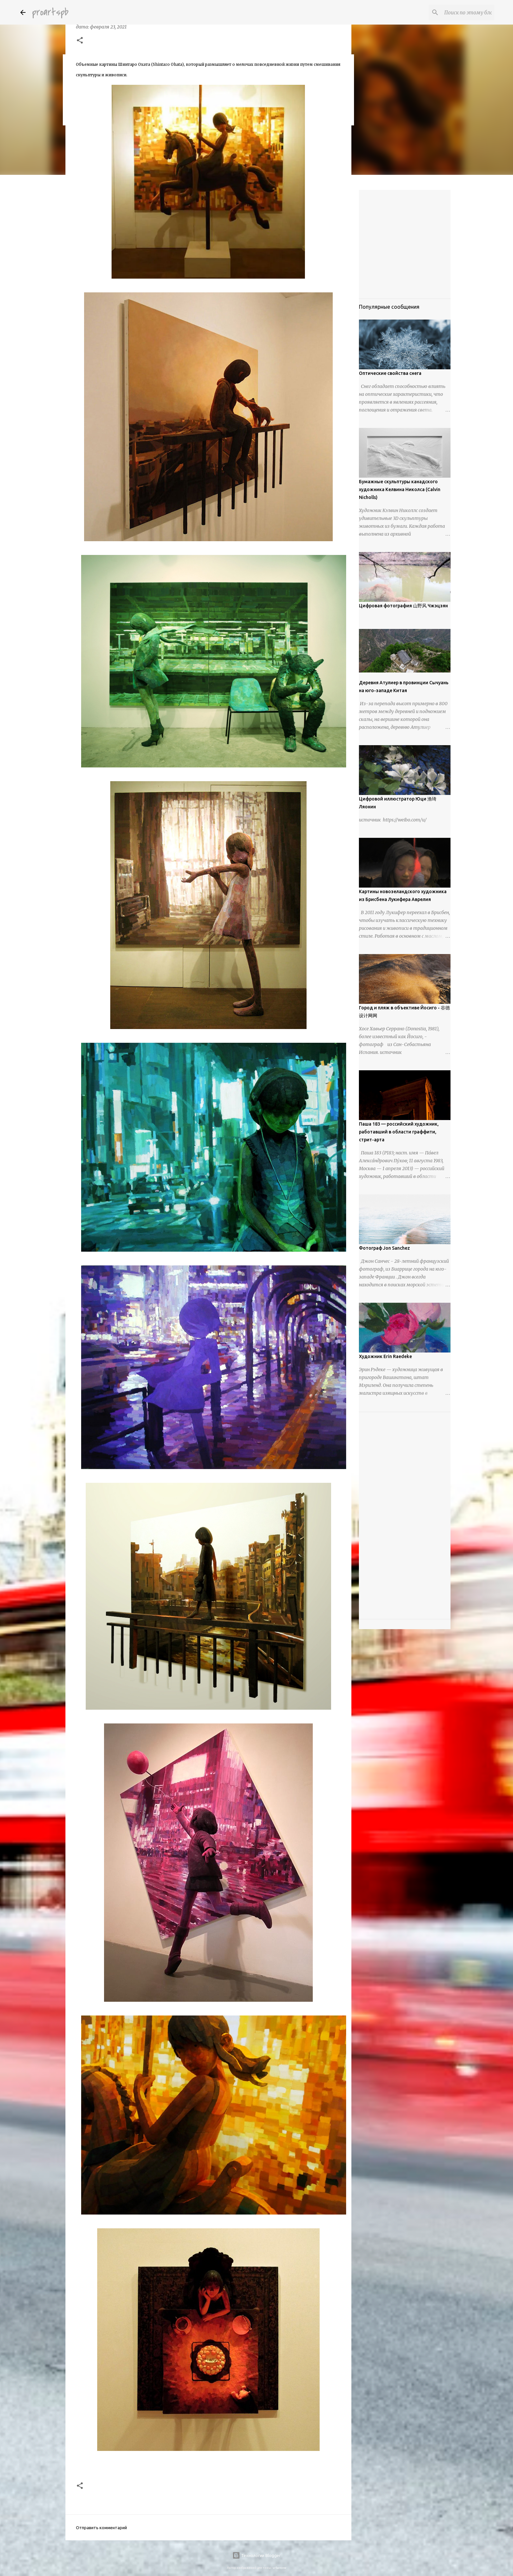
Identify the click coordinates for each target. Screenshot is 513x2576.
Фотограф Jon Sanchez (384, 1248)
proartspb (50, 12)
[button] (80, 41)
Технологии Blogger (256, 2555)
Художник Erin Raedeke (385, 1356)
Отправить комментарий (101, 2527)
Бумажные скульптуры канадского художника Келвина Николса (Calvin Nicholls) (399, 489)
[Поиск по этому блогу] (460, 12)
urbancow (279, 2567)
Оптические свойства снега (390, 373)
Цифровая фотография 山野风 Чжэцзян (403, 605)
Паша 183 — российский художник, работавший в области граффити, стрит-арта (399, 1131)
